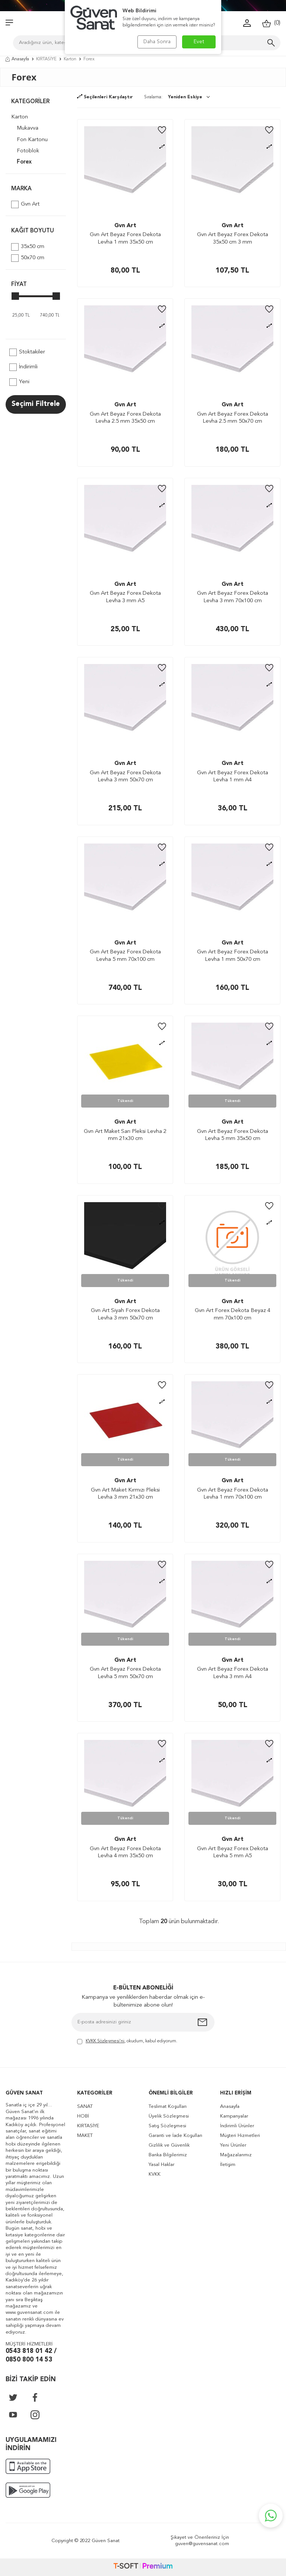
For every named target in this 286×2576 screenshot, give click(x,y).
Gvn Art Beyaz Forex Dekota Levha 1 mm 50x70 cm (232, 955)
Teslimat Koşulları (168, 2106)
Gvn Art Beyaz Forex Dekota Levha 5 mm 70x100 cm (125, 955)
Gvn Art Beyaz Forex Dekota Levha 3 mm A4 (232, 1673)
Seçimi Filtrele (36, 404)
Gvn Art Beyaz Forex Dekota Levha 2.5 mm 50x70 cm (232, 418)
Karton (70, 59)
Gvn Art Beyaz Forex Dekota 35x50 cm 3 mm (232, 238)
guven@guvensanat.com (202, 2543)
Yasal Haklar (161, 2164)
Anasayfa (17, 59)
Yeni (19, 382)
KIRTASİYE (46, 59)
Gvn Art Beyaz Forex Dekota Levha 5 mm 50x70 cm (125, 1673)
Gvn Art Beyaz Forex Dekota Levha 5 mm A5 (232, 1852)
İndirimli (23, 367)
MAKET (85, 2135)
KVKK (155, 2174)
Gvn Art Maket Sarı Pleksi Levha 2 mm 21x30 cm (125, 1135)
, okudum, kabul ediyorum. (127, 2042)
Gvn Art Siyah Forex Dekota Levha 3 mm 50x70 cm (125, 1314)
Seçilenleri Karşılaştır (105, 97)
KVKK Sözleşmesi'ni (105, 2041)
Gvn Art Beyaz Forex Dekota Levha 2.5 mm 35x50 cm (125, 418)
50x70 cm (27, 258)
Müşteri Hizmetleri (240, 2135)
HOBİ (83, 2116)
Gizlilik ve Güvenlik (169, 2145)
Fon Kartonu (32, 140)
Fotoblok (28, 151)
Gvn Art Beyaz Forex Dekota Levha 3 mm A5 (125, 597)
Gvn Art (25, 204)
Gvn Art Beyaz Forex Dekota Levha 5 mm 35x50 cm (232, 1135)
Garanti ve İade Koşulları (175, 2135)
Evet (199, 41)
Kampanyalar (234, 2116)
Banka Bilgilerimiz (168, 2155)
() (271, 23)
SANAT (85, 2106)
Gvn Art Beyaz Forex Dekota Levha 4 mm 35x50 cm (125, 1852)
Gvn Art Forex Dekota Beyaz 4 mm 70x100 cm (232, 1314)
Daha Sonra (157, 41)
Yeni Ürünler (233, 2145)
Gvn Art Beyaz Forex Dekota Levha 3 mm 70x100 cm (232, 597)
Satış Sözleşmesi (167, 2126)
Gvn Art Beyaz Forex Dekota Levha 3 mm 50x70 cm (125, 776)
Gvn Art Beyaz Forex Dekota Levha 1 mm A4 (232, 776)
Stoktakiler (27, 352)
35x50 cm (27, 247)
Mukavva (27, 128)
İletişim (227, 2164)
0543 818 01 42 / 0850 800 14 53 (31, 2355)
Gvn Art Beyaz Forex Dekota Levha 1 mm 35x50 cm (125, 238)
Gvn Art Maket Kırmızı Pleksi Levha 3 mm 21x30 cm (125, 1493)
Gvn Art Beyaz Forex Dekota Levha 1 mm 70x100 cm (232, 1493)
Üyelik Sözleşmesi (169, 2116)
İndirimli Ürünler (237, 2126)
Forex (24, 162)
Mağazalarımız (236, 2155)
